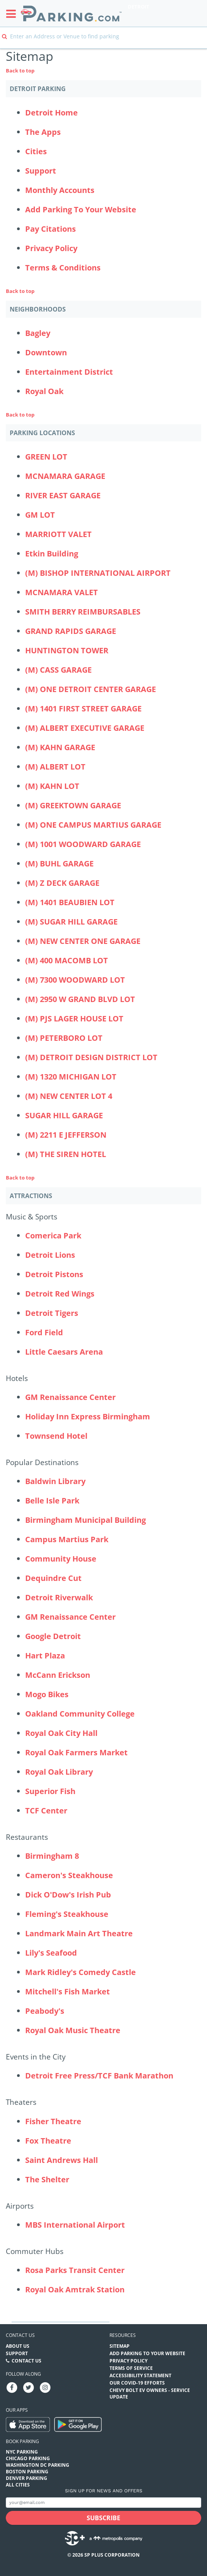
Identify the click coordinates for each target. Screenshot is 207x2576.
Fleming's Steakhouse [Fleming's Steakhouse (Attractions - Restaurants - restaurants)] (66, 1914)
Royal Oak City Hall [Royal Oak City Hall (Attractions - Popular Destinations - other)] (61, 1733)
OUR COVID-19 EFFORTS (137, 2383)
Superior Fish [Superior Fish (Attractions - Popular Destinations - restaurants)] (50, 1791)
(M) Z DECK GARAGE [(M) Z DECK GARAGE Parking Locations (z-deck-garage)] (62, 883)
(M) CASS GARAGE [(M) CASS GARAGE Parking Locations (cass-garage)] (58, 670)
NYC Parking (22, 2452)
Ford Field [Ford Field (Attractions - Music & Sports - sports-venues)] (44, 1332)
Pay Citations (50, 229)
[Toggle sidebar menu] (13, 13)
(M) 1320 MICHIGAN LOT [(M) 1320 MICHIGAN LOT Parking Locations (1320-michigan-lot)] (70, 1076)
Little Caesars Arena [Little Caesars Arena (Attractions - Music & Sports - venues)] (64, 1352)
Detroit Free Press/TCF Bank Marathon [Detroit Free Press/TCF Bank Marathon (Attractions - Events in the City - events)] (99, 2075)
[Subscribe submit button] (103, 2518)
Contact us (20, 2335)
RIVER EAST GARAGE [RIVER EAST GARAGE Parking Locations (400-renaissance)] (63, 495)
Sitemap (119, 2346)
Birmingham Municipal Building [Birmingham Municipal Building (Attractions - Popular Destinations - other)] (85, 1520)
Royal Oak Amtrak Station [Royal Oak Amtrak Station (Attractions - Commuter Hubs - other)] (75, 2289)
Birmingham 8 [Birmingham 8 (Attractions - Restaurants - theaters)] (52, 1856)
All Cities (18, 2484)
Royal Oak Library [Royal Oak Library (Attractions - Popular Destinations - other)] (59, 1772)
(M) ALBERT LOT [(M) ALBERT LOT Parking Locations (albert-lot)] (55, 766)
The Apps (43, 132)
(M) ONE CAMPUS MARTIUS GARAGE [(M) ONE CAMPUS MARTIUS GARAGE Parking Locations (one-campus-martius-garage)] (93, 825)
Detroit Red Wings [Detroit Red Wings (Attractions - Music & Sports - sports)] (59, 1293)
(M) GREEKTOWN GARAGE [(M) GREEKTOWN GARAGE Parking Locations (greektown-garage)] (73, 805)
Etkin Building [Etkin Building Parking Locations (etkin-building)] (51, 553)
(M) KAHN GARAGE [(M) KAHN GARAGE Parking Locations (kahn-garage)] (60, 747)
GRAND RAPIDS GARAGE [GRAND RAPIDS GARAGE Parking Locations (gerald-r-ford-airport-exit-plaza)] (70, 631)
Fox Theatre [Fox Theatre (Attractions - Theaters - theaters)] (48, 2140)
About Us (17, 2346)
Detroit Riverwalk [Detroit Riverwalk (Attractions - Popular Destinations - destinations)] (59, 1597)
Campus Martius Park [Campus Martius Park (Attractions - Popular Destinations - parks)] (66, 1539)
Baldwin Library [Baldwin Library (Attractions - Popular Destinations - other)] (55, 1481)
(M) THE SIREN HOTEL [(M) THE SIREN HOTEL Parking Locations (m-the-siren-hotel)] (65, 1154)
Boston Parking (27, 2471)
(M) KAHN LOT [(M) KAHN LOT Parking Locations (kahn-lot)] (52, 786)
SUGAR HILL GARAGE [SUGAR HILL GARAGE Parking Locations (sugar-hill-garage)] (64, 1115)
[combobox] (103, 41)
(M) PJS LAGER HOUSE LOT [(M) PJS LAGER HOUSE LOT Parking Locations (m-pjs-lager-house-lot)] (74, 1018)
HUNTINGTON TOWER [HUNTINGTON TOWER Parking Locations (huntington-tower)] (66, 650)
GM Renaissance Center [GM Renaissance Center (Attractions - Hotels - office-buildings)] (70, 1397)
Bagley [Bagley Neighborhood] (37, 333)
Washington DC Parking (37, 2465)
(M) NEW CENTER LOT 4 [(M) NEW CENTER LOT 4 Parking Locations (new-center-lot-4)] (68, 1096)
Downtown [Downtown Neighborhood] (46, 352)
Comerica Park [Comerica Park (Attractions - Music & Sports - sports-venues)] (53, 1235)
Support (40, 170)
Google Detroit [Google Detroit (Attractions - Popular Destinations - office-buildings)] (53, 1636)
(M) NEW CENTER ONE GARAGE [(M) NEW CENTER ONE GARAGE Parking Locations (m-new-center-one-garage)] (82, 941)
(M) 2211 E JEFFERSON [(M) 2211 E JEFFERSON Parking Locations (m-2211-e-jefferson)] (65, 1135)
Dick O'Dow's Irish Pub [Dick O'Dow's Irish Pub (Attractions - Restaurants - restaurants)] (68, 1894)
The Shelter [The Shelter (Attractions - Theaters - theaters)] (47, 2179)
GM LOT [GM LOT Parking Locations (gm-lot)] (40, 515)
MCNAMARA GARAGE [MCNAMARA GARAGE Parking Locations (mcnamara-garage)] (65, 476)
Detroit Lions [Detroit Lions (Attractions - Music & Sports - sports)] (50, 1255)
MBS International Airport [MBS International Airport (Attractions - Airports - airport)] (75, 2225)
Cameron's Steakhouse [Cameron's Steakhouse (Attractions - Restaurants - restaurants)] (69, 1875)
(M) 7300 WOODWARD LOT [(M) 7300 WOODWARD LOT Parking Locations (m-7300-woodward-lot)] (75, 980)
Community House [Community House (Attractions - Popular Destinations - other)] (60, 1558)
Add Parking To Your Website (80, 209)
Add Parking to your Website (147, 2353)
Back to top (20, 70)
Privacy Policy (51, 248)
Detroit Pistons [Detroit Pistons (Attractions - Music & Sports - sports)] (54, 1274)
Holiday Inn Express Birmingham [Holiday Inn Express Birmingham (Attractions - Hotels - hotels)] (87, 1416)
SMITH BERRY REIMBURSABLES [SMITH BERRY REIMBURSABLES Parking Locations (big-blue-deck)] (82, 611)
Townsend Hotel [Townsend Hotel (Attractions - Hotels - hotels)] (56, 1436)
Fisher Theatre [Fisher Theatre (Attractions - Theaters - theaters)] (53, 2121)
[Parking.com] (71, 13)
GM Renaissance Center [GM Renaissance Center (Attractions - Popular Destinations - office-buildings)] (70, 1617)
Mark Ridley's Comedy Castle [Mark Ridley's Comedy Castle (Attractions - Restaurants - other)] (80, 1972)
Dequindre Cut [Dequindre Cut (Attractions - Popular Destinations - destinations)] (53, 1578)
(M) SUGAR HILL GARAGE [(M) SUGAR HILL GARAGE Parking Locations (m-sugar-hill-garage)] (71, 921)
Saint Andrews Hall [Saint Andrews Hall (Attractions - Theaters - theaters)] (61, 2160)
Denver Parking (26, 2478)
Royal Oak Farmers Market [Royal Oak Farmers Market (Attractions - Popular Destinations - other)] (76, 1752)
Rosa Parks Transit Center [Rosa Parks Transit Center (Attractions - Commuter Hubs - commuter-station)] (75, 2270)
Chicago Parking (28, 2458)
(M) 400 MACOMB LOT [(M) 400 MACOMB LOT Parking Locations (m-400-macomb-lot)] (66, 960)
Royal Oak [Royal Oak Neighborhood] (44, 391)
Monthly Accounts (59, 190)
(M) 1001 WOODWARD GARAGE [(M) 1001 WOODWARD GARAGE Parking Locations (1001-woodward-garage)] (83, 844)
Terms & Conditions (63, 267)
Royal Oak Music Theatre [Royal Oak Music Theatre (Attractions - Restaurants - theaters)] (72, 2030)
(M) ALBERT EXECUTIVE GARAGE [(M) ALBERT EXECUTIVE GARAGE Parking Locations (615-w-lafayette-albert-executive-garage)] (84, 728)
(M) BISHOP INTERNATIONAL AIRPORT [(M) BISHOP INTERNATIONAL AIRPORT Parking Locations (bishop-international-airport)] (98, 573)
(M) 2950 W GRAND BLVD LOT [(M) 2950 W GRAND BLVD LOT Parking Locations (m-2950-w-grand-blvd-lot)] (80, 999)
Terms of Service (131, 2368)
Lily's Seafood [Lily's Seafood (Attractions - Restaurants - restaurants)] (51, 1952)
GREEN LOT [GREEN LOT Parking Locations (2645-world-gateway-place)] (46, 456)
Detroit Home (51, 112)
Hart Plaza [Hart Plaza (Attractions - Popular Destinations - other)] (45, 1655)
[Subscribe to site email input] (103, 2502)
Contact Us (26, 2360)
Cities (36, 151)
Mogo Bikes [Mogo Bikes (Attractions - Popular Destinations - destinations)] (46, 1694)
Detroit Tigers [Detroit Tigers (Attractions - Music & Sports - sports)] (51, 1313)
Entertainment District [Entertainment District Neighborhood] (69, 372)
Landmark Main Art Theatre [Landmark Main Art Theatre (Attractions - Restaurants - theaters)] (79, 1933)
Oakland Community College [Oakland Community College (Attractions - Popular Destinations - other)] (80, 1713)
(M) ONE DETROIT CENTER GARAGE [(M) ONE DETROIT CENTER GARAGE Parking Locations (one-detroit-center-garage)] (90, 689)
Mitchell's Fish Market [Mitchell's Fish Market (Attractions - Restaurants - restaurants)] (67, 1991)
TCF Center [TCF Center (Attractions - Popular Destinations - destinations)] (46, 1810)
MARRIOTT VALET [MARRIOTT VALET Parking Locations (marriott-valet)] (58, 534)
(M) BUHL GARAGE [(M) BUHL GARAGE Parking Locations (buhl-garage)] (59, 863)
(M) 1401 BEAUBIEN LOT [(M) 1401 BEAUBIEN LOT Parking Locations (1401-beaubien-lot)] (70, 902)
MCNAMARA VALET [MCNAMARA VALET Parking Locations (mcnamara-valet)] (61, 592)
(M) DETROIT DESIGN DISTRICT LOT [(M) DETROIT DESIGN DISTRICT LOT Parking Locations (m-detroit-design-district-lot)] (91, 1057)
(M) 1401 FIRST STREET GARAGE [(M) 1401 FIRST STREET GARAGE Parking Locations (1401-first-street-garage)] (83, 708)
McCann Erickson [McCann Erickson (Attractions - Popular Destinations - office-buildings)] (57, 1675)
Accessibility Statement (140, 2375)
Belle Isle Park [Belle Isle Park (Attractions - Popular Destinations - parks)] (52, 1500)
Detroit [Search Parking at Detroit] (138, 6)
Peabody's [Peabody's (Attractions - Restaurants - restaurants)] (44, 2011)
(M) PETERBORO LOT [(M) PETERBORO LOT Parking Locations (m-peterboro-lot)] (64, 1038)
